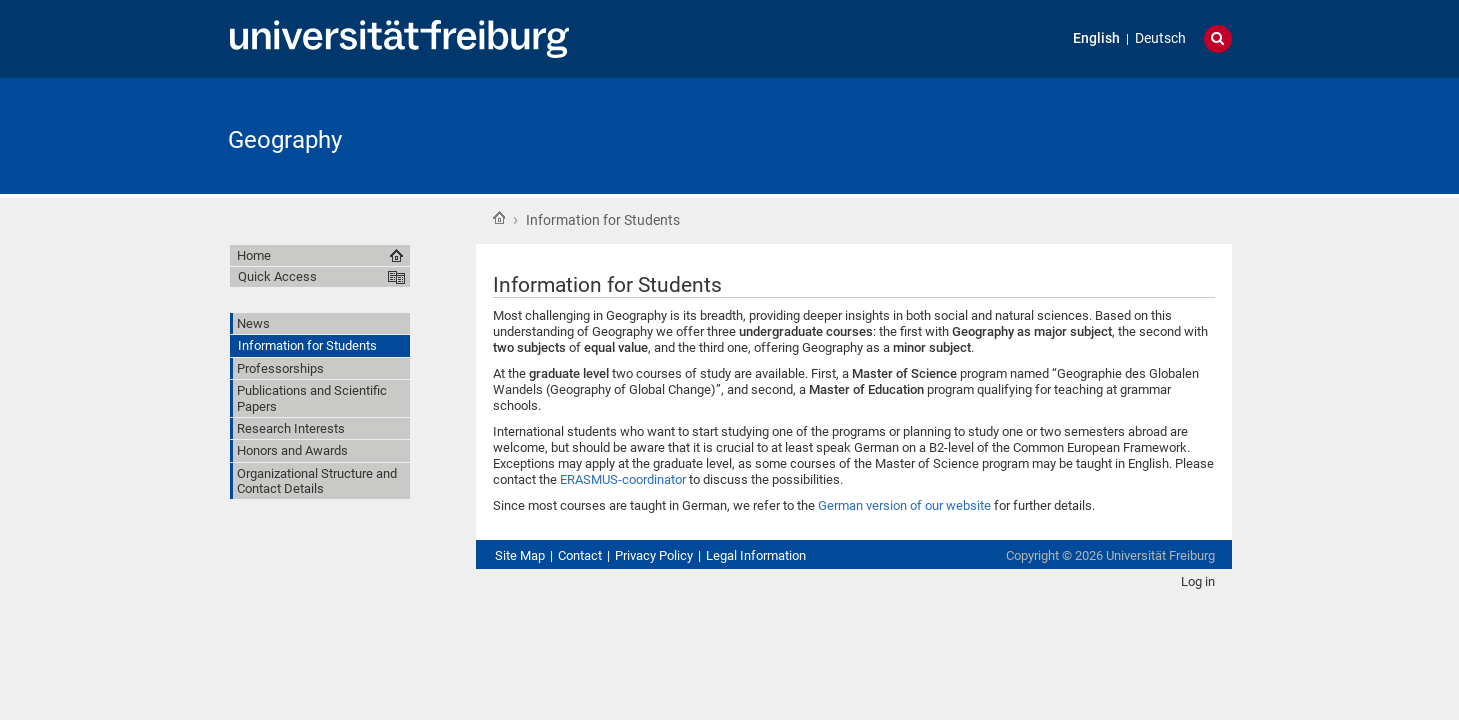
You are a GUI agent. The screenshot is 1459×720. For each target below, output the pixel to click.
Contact (580, 555)
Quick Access (277, 276)
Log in (1198, 581)
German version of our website (904, 505)
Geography (285, 140)
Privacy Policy (654, 555)
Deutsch (1160, 38)
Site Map (520, 555)
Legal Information (756, 555)
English (1096, 38)
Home (499, 218)
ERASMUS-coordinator (623, 479)
